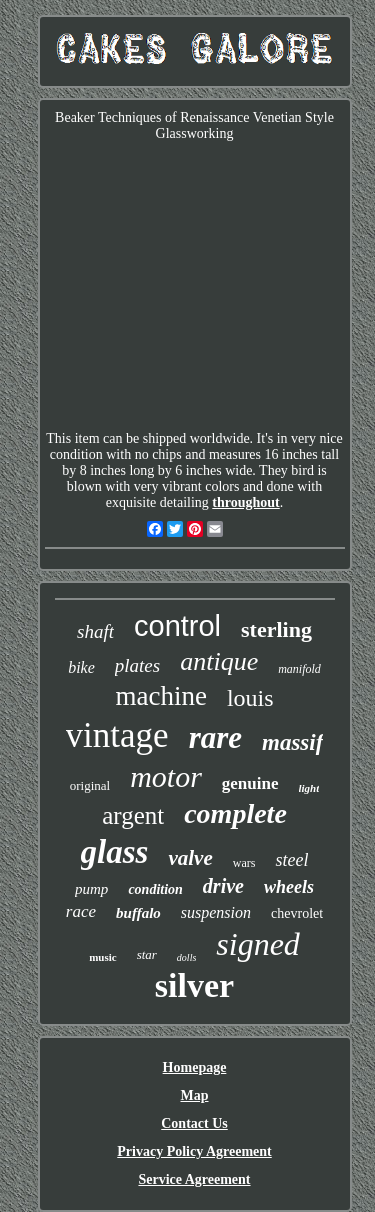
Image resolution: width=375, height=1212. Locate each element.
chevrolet (297, 913)
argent (133, 815)
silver (194, 985)
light (309, 788)
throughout (245, 502)
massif (292, 742)
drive (223, 886)
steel (291, 860)
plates (137, 665)
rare (215, 737)
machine (160, 696)
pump (91, 889)
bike (81, 667)
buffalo (138, 913)
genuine (250, 783)
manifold (299, 669)
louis (250, 698)
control (177, 626)
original (90, 785)
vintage (117, 735)
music (103, 957)
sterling (276, 629)
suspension (216, 912)
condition (155, 889)
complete (235, 813)
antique (219, 661)
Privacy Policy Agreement (194, 1151)
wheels (289, 887)
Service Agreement (194, 1179)
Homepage (195, 1067)
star (147, 954)
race (81, 911)
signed (258, 944)
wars (244, 863)
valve (190, 858)
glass (115, 852)
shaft (95, 631)
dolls (186, 957)
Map (195, 1095)
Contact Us (194, 1123)
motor (166, 776)
